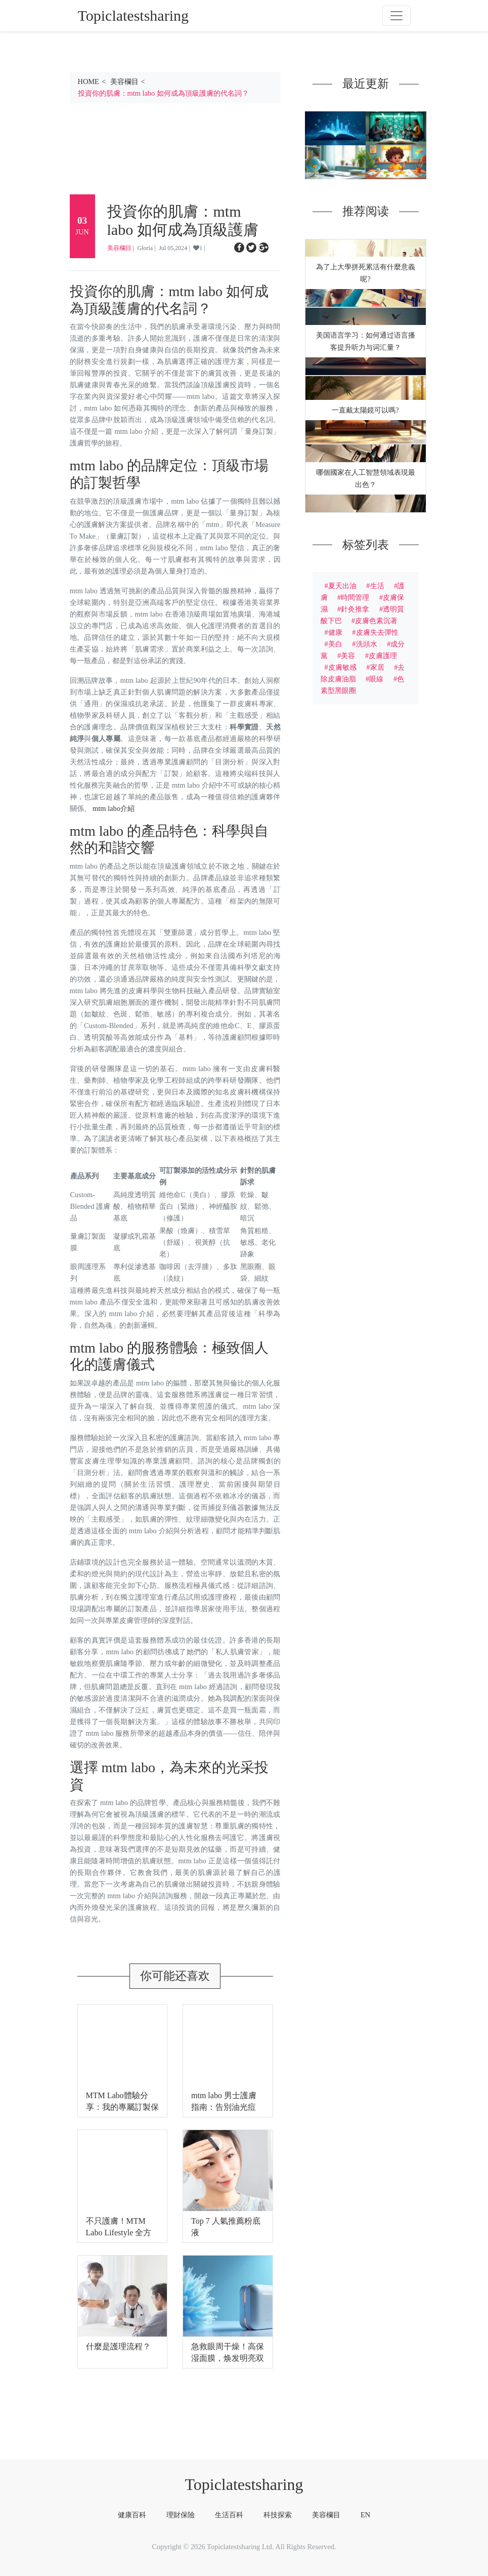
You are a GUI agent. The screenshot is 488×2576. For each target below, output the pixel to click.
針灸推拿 (355, 609)
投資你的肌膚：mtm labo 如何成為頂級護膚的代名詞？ (163, 93)
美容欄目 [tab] (326, 2515)
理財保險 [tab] (180, 2515)
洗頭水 (366, 644)
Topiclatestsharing (244, 2484)
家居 (377, 667)
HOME (88, 81)
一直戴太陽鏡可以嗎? (365, 410)
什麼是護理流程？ (118, 2346)
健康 (335, 632)
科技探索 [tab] (277, 2515)
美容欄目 (124, 81)
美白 (335, 644)
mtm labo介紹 (114, 808)
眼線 (376, 679)
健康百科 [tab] (132, 2515)
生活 (377, 586)
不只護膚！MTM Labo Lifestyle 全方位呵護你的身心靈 (119, 2232)
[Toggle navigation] (396, 16)
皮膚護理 (383, 655)
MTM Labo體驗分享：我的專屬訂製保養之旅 (122, 2107)
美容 (348, 655)
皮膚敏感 (342, 667)
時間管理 (355, 597)
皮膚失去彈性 (377, 632)
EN (365, 2515)
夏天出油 (342, 586)
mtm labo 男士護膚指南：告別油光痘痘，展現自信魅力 (223, 2107)
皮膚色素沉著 (376, 621)
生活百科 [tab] (229, 2515)
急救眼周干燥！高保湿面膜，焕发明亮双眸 (227, 2358)
